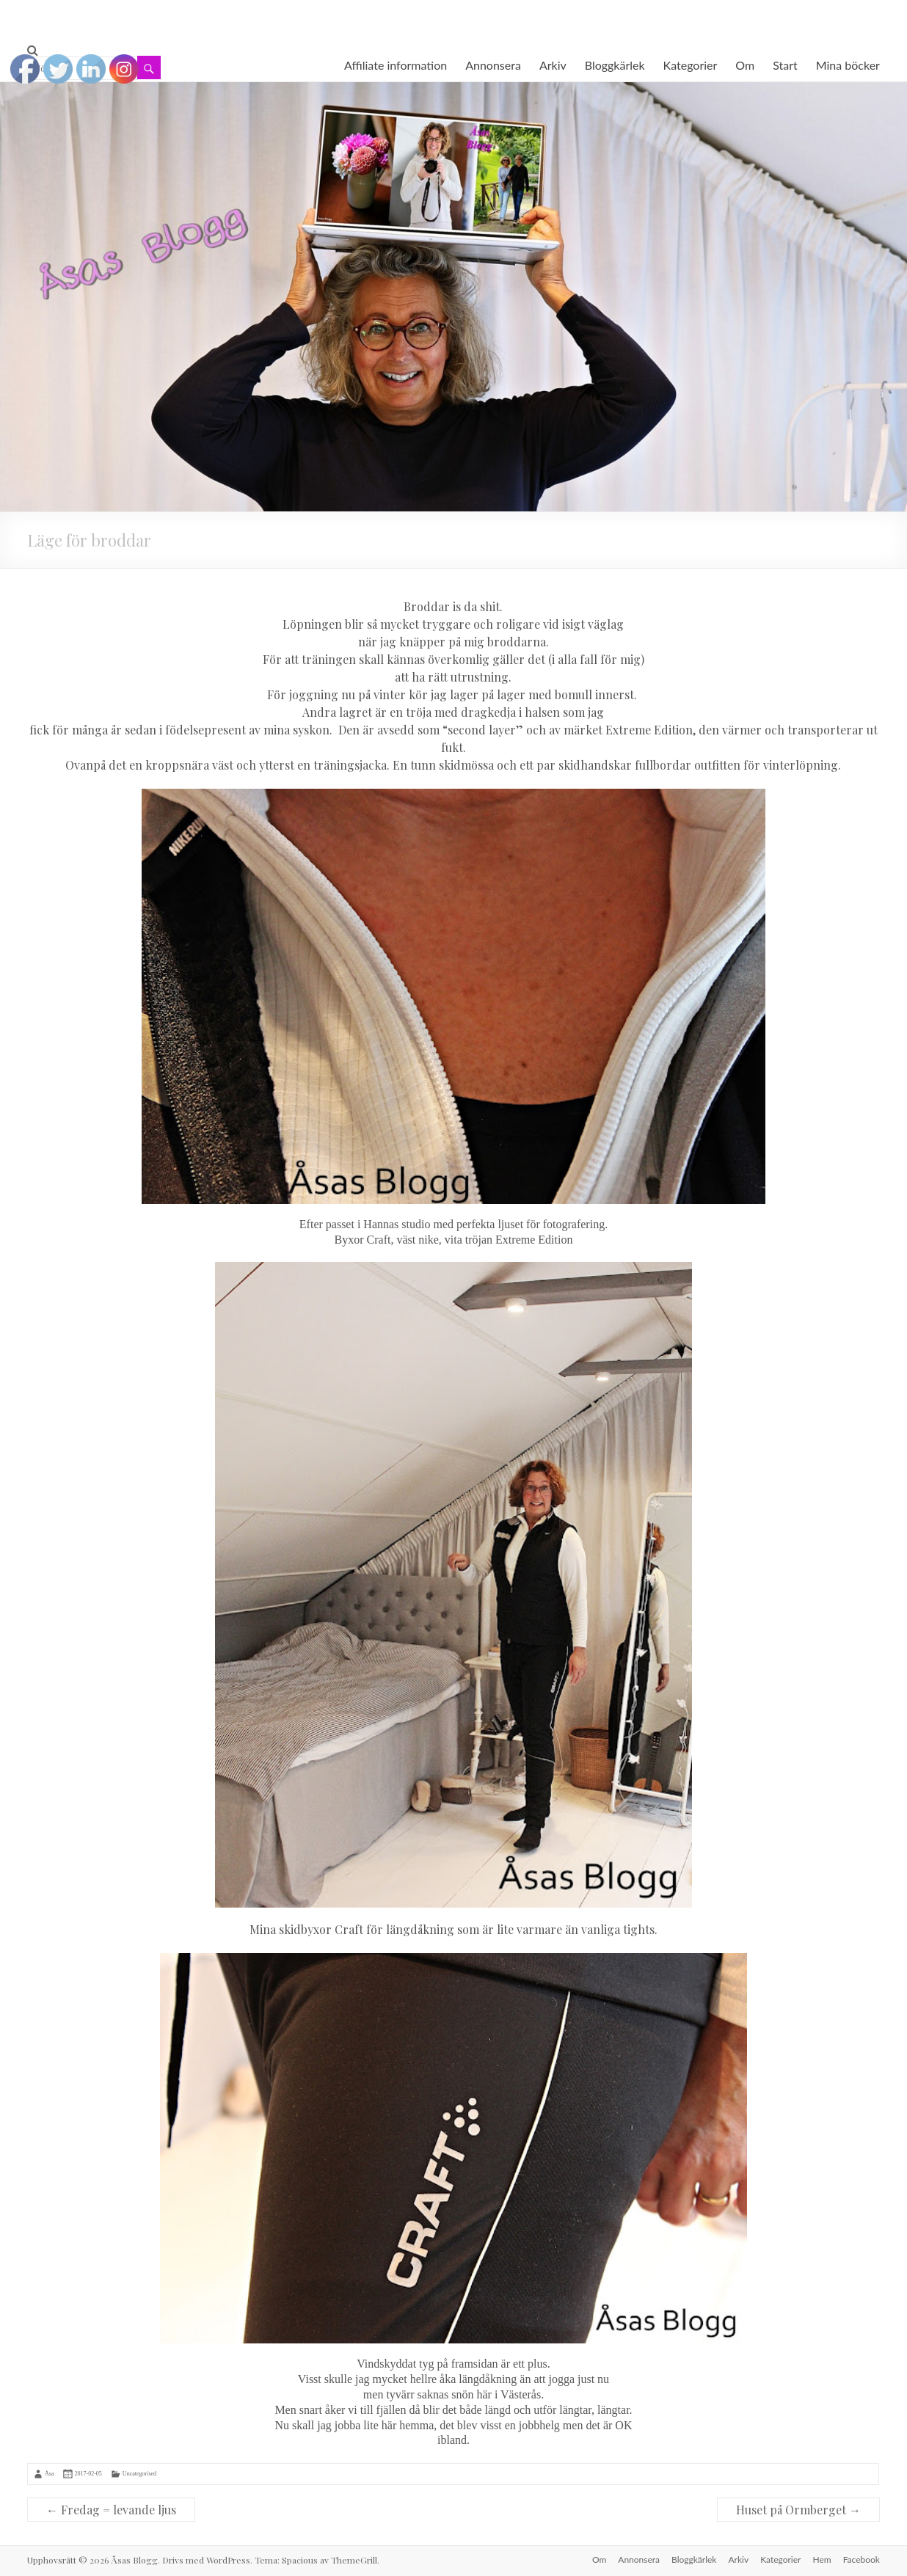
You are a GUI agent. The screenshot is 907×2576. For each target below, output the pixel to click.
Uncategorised (139, 2473)
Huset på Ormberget (798, 2509)
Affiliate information (395, 65)
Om (744, 65)
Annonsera (493, 65)
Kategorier (690, 65)
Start (785, 65)
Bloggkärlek (615, 65)
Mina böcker (848, 65)
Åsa (49, 2473)
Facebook (861, 2559)
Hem (821, 2559)
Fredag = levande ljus (111, 2509)
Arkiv (553, 65)
